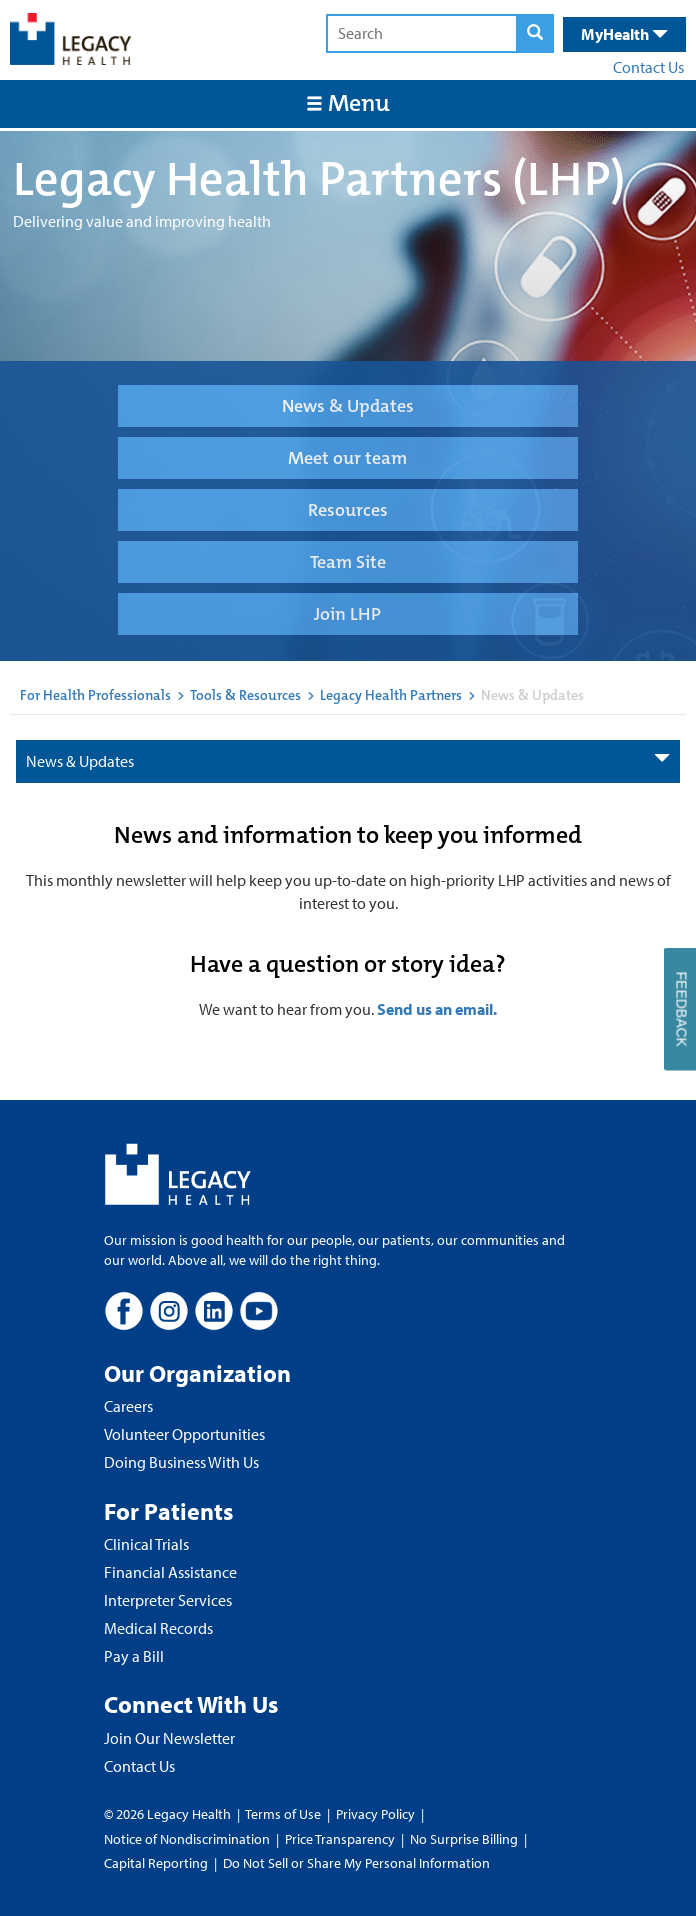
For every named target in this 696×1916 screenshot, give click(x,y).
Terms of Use (284, 1814)
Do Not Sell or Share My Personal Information (356, 1863)
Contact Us (648, 67)
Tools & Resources (245, 695)
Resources (348, 510)
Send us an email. (437, 1009)
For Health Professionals (95, 695)
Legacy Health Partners (391, 695)
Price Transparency (340, 1839)
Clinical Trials (146, 1544)
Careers (128, 1406)
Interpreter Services (168, 1600)
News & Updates (348, 406)
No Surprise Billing (464, 1839)
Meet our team (347, 458)
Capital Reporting (156, 1863)
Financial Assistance (170, 1572)
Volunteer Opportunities (184, 1434)
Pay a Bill (134, 1656)
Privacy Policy (375, 1814)
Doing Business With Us (181, 1462)
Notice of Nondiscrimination (187, 1839)
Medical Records (158, 1628)
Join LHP (347, 614)
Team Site (348, 562)
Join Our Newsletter (169, 1738)
